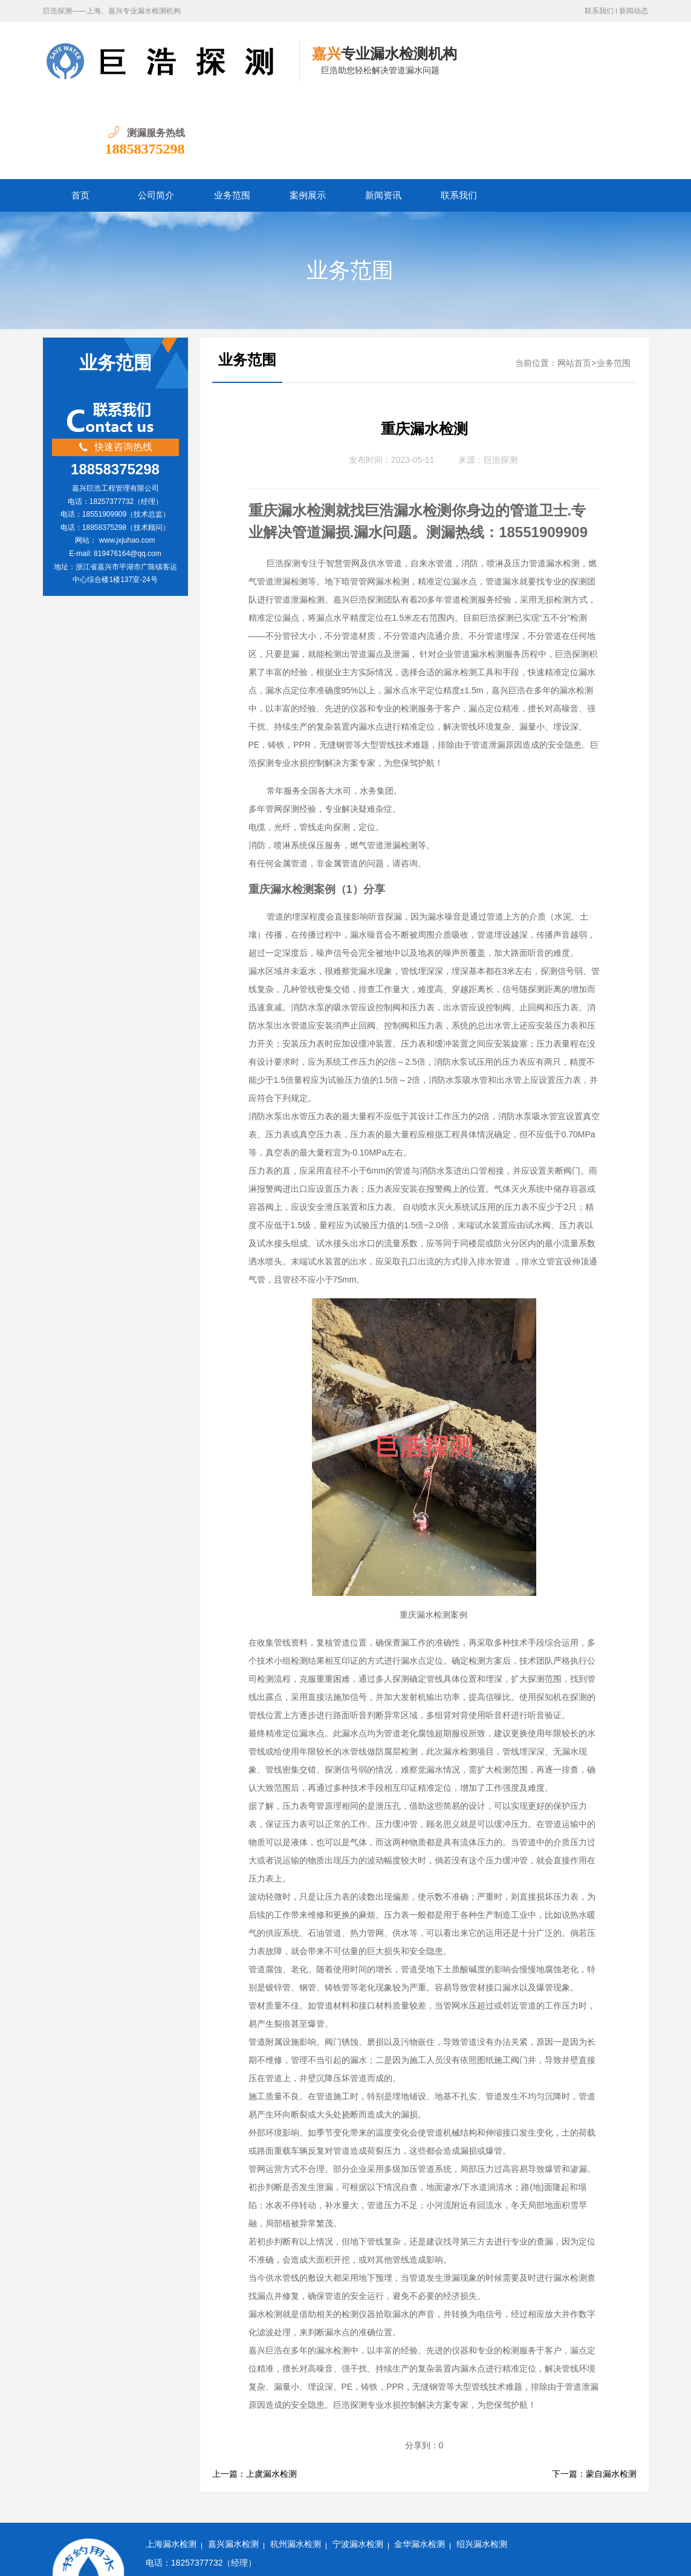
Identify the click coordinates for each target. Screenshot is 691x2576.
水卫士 (391, 2557)
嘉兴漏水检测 (233, 2465)
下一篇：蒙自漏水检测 (594, 2395)
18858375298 (608, 70)
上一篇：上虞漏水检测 (254, 2395)
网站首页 (574, 284)
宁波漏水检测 (358, 2465)
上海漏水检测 (171, 2465)
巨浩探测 (500, 381)
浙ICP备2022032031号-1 (273, 2557)
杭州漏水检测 (295, 2465)
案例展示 (308, 117)
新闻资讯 (383, 117)
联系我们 (599, 11)
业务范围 (232, 117)
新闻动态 (633, 11)
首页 (80, 117)
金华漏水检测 (419, 2465)
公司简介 (156, 117)
